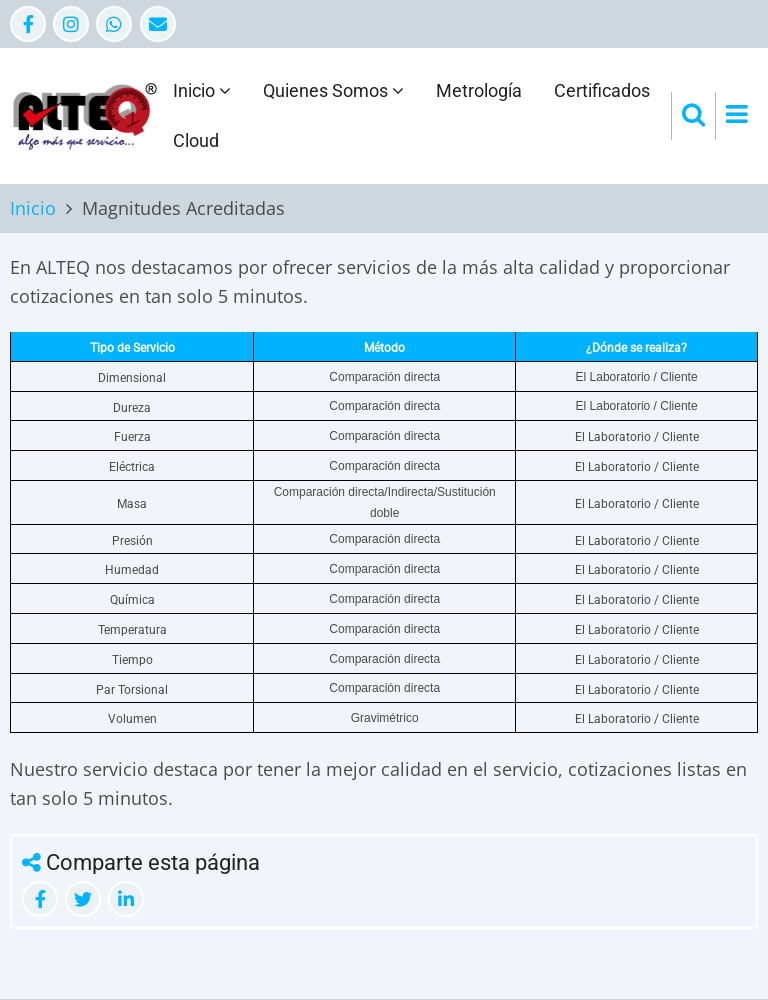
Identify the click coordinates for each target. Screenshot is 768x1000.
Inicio (202, 90)
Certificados (602, 90)
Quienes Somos (333, 90)
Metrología (479, 90)
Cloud (196, 140)
